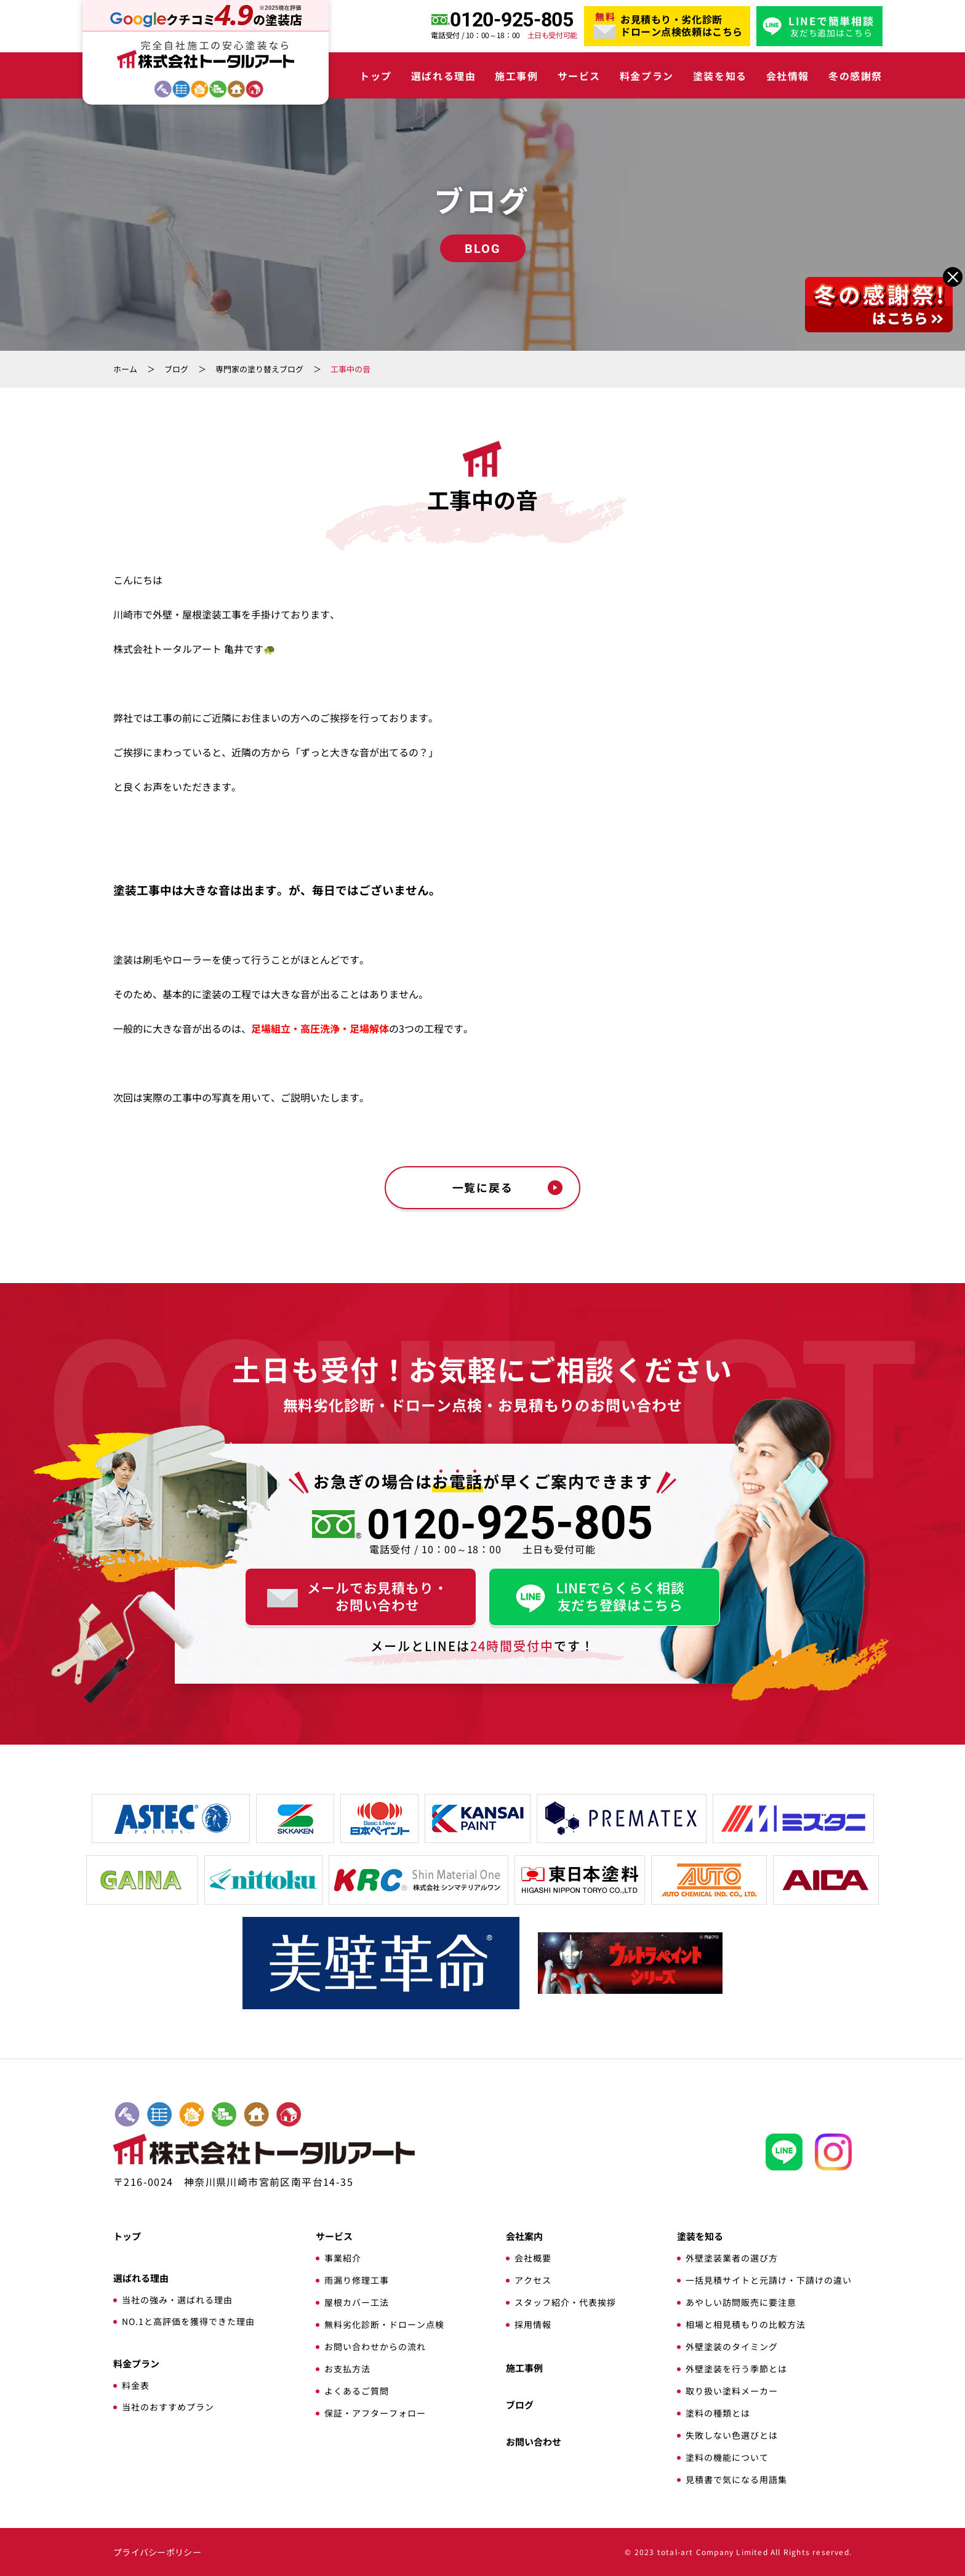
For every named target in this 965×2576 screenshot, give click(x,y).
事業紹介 (342, 2258)
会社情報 (787, 75)
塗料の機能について (727, 2457)
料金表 (136, 2385)
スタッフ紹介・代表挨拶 (565, 2302)
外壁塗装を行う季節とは (736, 2368)
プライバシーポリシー (157, 2552)
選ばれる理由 (443, 75)
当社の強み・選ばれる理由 (177, 2300)
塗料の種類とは (718, 2413)
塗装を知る (720, 75)
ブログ (176, 369)
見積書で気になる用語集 (736, 2479)
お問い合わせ (533, 2441)
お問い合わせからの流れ (375, 2346)
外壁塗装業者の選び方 (732, 2258)
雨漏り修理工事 (356, 2280)
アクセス (533, 2280)
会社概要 (533, 2258)
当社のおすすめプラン (168, 2407)
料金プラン (647, 75)
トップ (375, 75)
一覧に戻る (482, 1188)
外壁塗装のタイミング (732, 2346)
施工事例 (516, 75)
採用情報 (533, 2324)
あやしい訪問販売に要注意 (741, 2302)
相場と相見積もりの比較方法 (746, 2324)
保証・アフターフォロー (375, 2413)
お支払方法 (347, 2368)
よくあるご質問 (356, 2391)
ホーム (125, 369)
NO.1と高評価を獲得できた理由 (188, 2321)
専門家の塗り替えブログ (259, 369)
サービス (579, 75)
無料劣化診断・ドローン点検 (384, 2324)
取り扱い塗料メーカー (732, 2391)
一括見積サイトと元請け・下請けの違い (769, 2280)
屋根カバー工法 (356, 2302)
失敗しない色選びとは (732, 2435)
